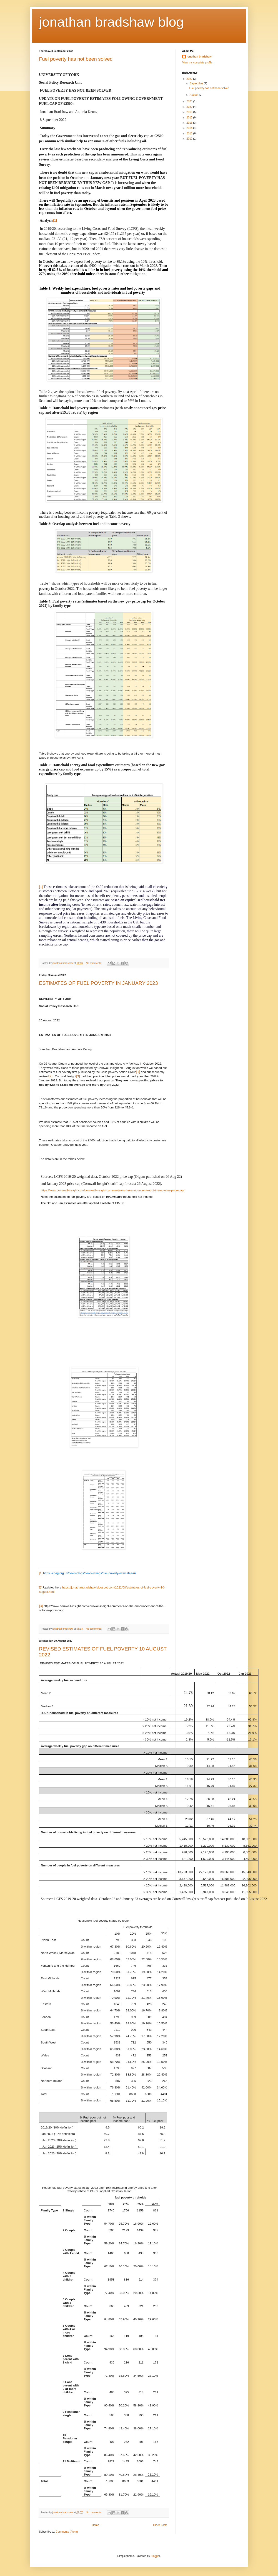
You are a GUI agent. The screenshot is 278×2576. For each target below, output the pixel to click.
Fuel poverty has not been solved (76, 59)
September (197, 83)
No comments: (94, 963)
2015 (189, 122)
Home (95, 2525)
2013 (189, 133)
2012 (189, 138)
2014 (189, 128)
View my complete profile (197, 62)
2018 (189, 112)
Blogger (155, 2556)
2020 (189, 106)
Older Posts (160, 2525)
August (194, 94)
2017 (189, 117)
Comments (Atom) (67, 2531)
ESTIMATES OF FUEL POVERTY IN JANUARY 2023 (98, 983)
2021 (189, 101)
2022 (189, 78)
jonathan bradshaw (199, 56)
